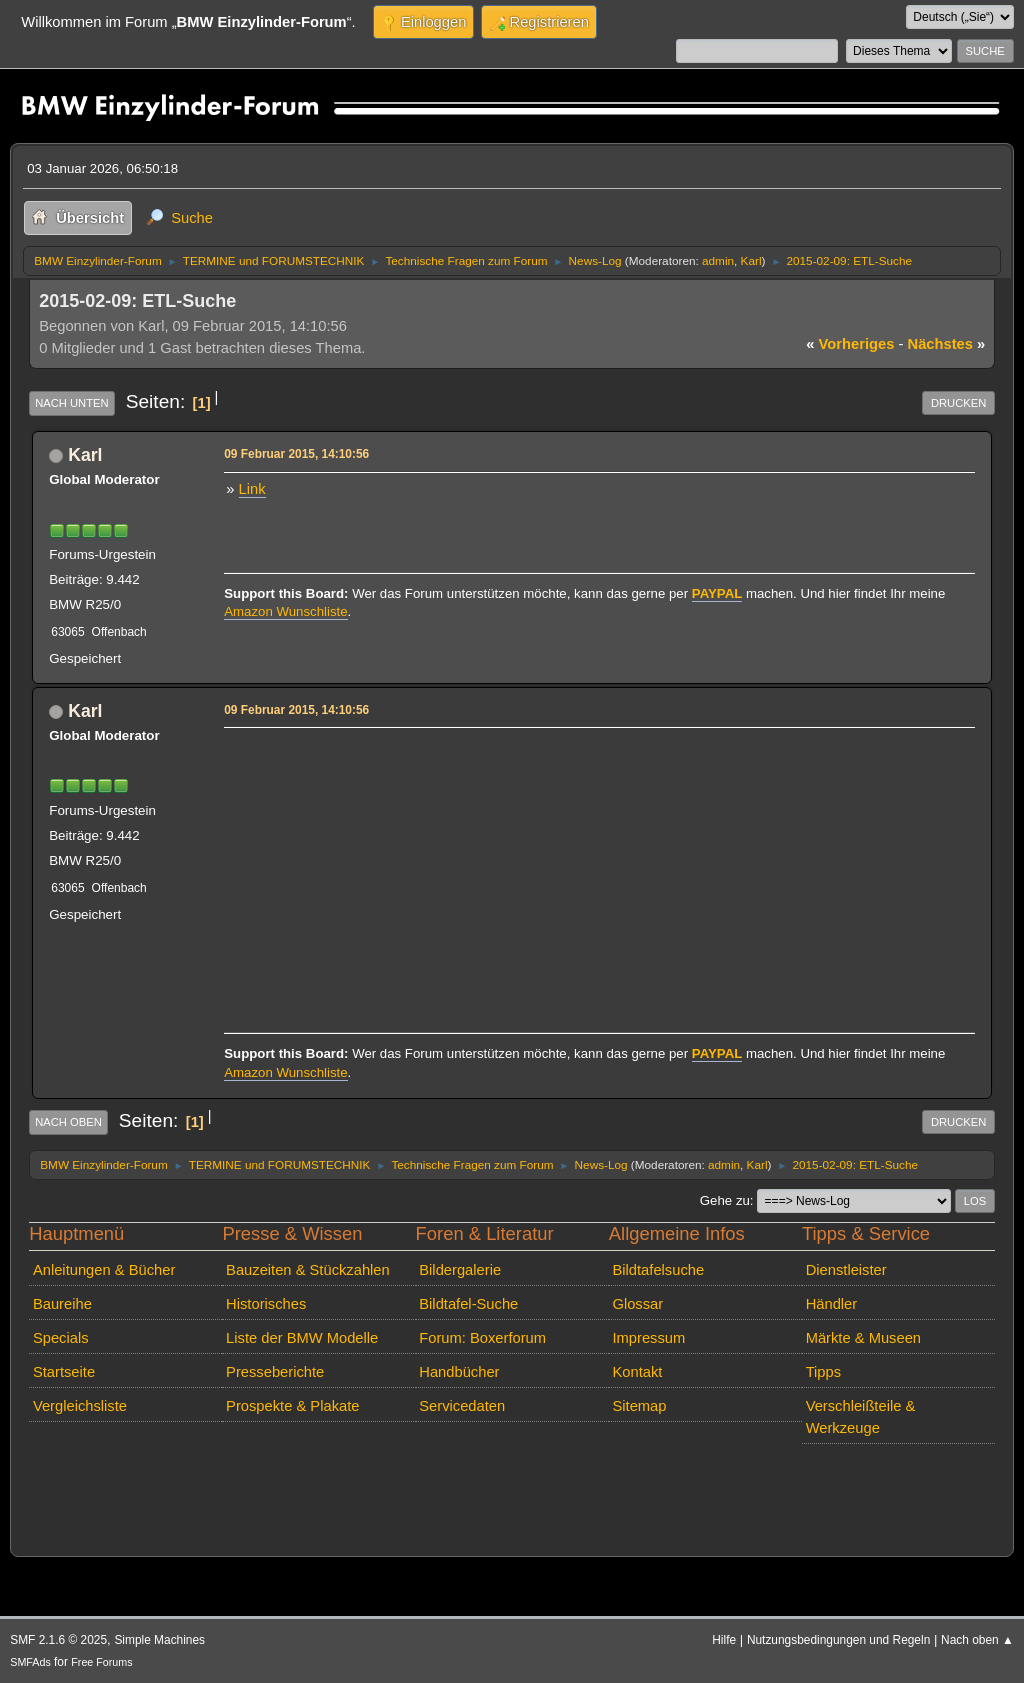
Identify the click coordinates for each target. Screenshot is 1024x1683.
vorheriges (850, 344)
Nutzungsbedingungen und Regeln (838, 1640)
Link (252, 489)
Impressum (648, 1338)
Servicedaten (462, 1406)
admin (718, 260)
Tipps (823, 1372)
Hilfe (724, 1640)
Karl (751, 260)
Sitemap (639, 1406)
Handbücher (459, 1372)
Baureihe (62, 1304)
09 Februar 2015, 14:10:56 (296, 454)
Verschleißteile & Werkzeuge (861, 1417)
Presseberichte (275, 1372)
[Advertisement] (596, 874)
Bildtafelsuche (658, 1270)
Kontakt (637, 1372)
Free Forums (101, 1662)
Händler (832, 1304)
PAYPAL (717, 593)
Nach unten (71, 403)
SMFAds (30, 1662)
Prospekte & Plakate (292, 1406)
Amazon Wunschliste (285, 611)
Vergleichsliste (80, 1406)
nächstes (947, 344)
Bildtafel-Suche (468, 1304)
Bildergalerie (460, 1270)
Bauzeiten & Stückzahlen (308, 1270)
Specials (61, 1338)
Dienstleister (846, 1270)
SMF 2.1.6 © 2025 (58, 1640)
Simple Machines (159, 1640)
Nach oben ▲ (977, 1640)
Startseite (64, 1372)
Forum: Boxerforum (482, 1338)
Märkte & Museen (863, 1338)
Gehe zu (725, 1200)
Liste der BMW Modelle (302, 1338)
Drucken (958, 403)
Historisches (266, 1304)
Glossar (637, 1304)
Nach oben (68, 1122)
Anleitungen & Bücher (104, 1270)
